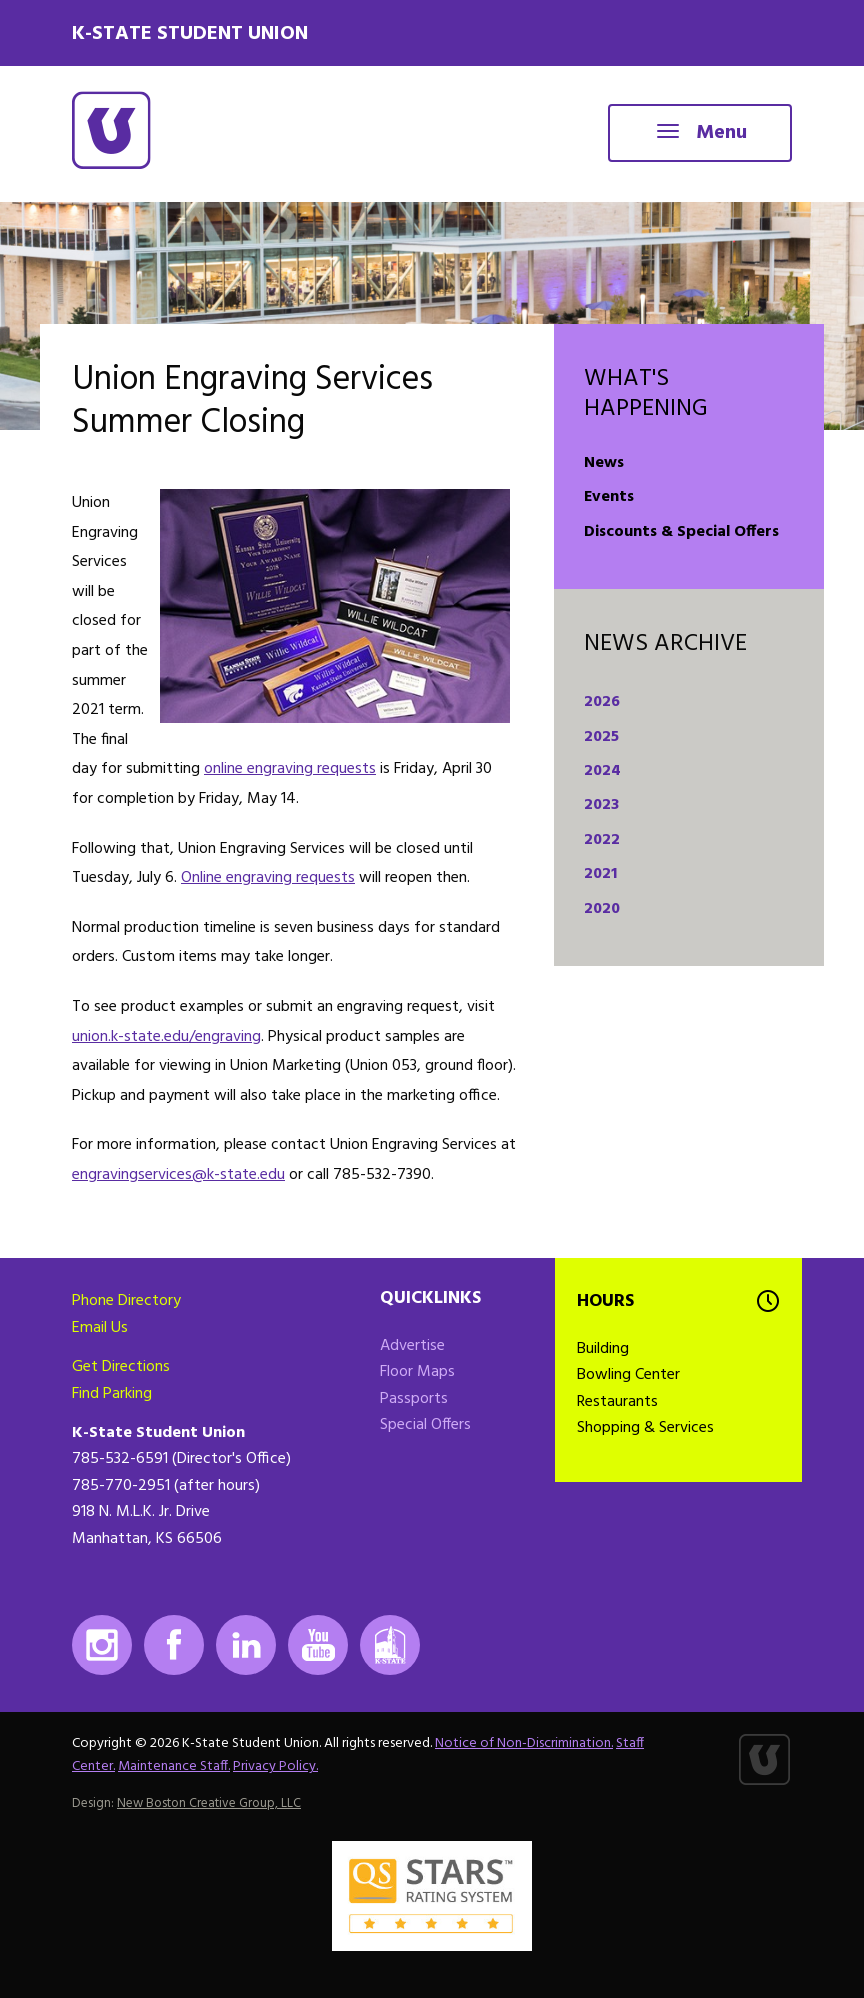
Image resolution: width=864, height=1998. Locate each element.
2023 (601, 805)
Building (603, 1349)
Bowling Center (628, 1375)
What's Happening (646, 394)
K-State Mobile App (390, 1645)
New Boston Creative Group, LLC (209, 1803)
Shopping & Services (645, 1428)
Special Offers (425, 1425)
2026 (602, 702)
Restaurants (617, 1402)
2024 (602, 771)
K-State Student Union (190, 34)
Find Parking (112, 1394)
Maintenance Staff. (174, 1766)
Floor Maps (417, 1372)
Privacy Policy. (275, 1766)
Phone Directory (126, 1301)
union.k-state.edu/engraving (166, 1037)
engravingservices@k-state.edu (178, 1175)
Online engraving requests (268, 878)
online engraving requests (290, 769)
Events (609, 497)
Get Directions (121, 1367)
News (604, 463)
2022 (602, 840)
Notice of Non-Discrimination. (524, 1743)
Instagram (102, 1645)
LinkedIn (246, 1645)
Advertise (412, 1346)
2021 (600, 874)
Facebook (174, 1645)
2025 (601, 737)
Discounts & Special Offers (681, 532)
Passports (414, 1399)
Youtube (318, 1645)
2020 (602, 909)
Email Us (100, 1328)
